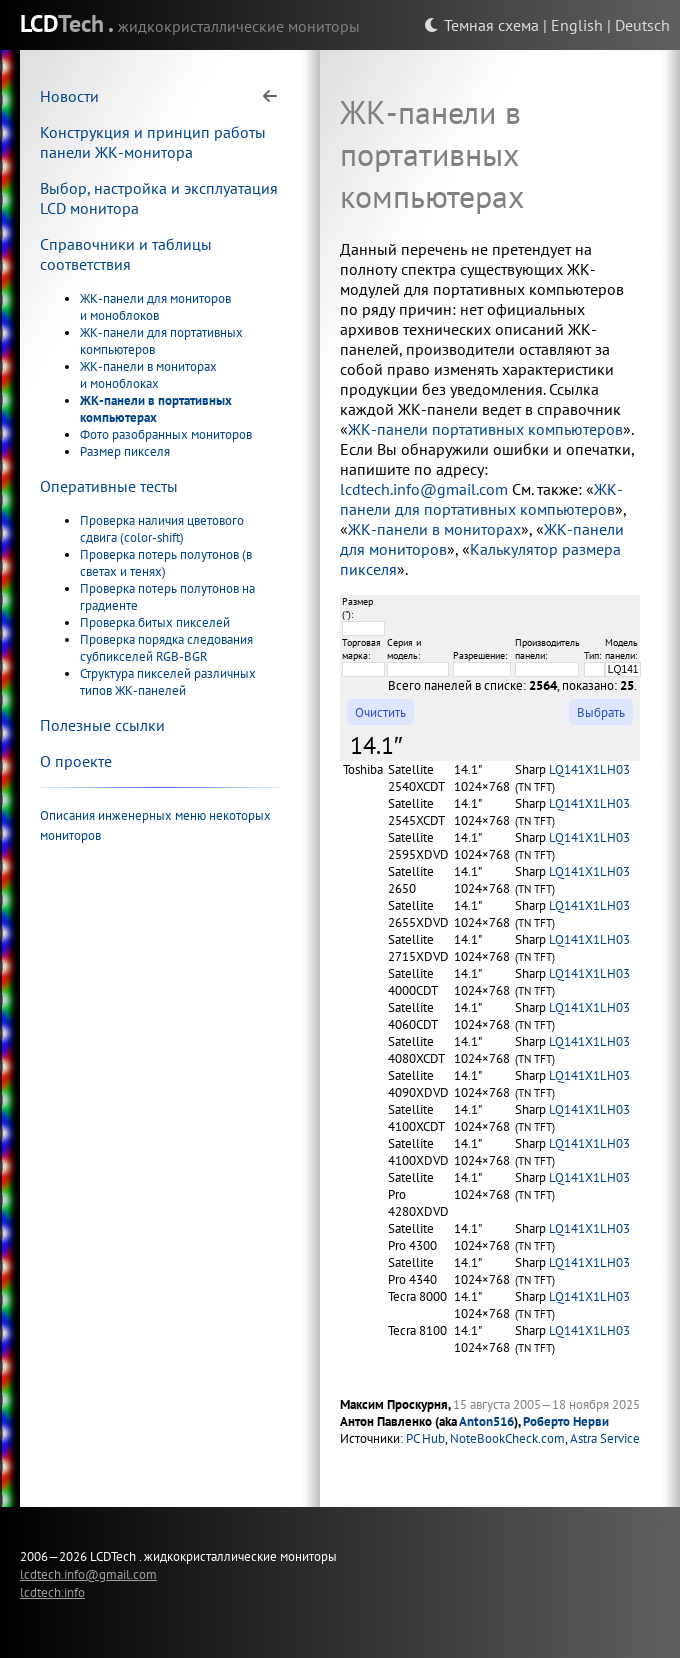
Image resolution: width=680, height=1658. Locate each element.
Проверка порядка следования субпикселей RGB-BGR (166, 648)
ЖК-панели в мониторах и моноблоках (148, 375)
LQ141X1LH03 (589, 769)
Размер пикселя (125, 451)
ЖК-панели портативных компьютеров (485, 429)
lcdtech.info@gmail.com (424, 489)
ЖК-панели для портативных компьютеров (481, 499)
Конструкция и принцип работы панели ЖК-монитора (153, 142)
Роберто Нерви (566, 1421)
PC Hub (425, 1438)
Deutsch (642, 25)
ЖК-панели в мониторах (434, 529)
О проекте (76, 761)
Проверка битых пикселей (155, 622)
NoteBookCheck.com (507, 1438)
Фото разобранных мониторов (166, 434)
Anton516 (486, 1421)
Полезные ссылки (102, 725)
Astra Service (605, 1438)
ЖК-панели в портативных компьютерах (156, 409)
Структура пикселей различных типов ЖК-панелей (168, 682)
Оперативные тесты (109, 486)
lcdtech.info (52, 1592)
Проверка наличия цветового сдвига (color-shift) (162, 529)
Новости (69, 96)
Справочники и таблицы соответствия (126, 254)
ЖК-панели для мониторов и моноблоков (155, 307)
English (577, 25)
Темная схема (481, 25)
